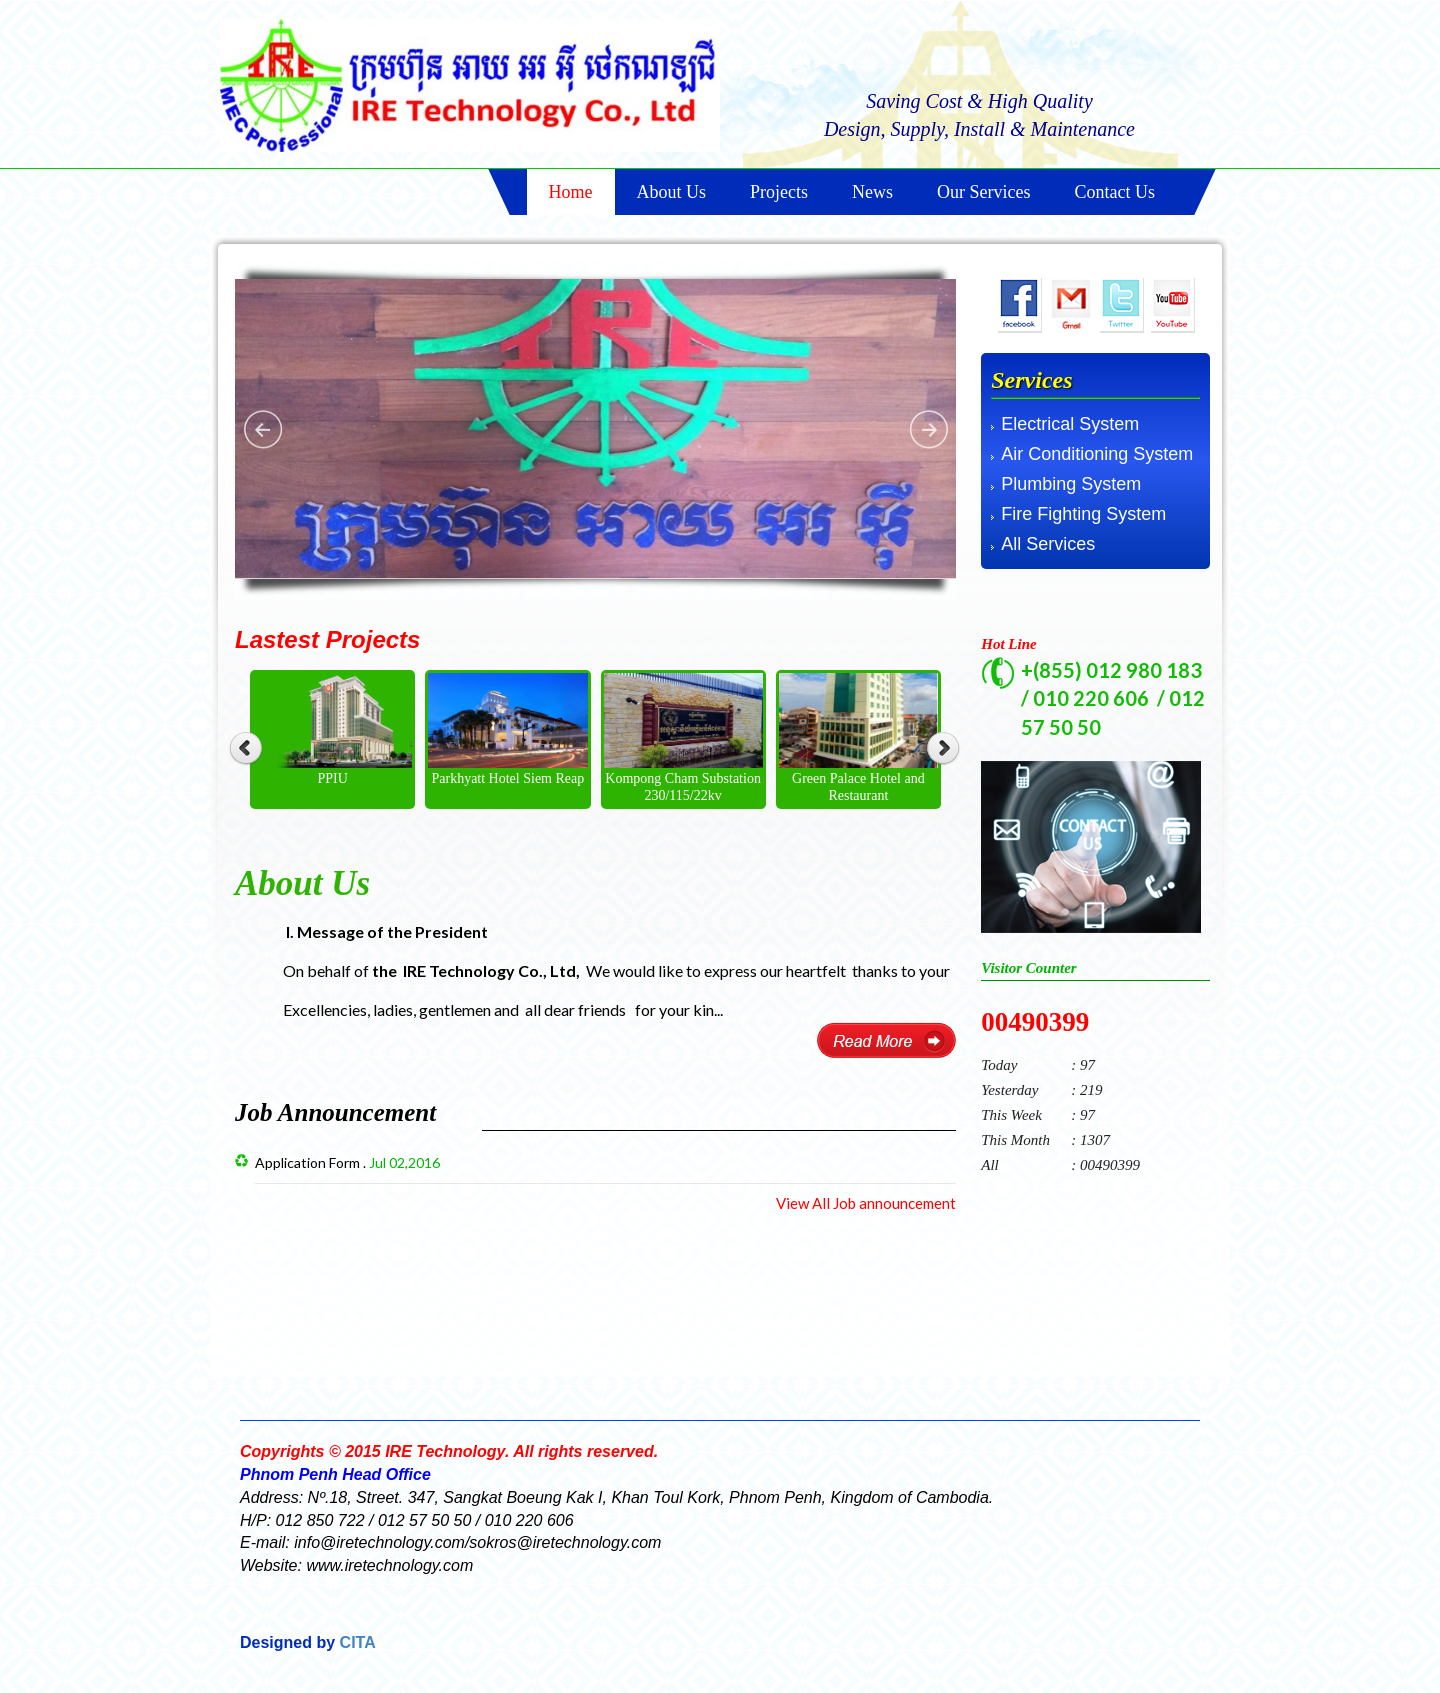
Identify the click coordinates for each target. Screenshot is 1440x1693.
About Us (672, 192)
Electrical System (1070, 424)
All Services (1048, 544)
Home (571, 192)
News (872, 192)
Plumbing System (1071, 484)
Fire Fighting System (1083, 514)
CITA (355, 1642)
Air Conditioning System (1097, 454)
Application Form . (347, 1162)
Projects (779, 192)
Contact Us (1115, 192)
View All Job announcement (866, 1203)
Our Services (983, 192)
